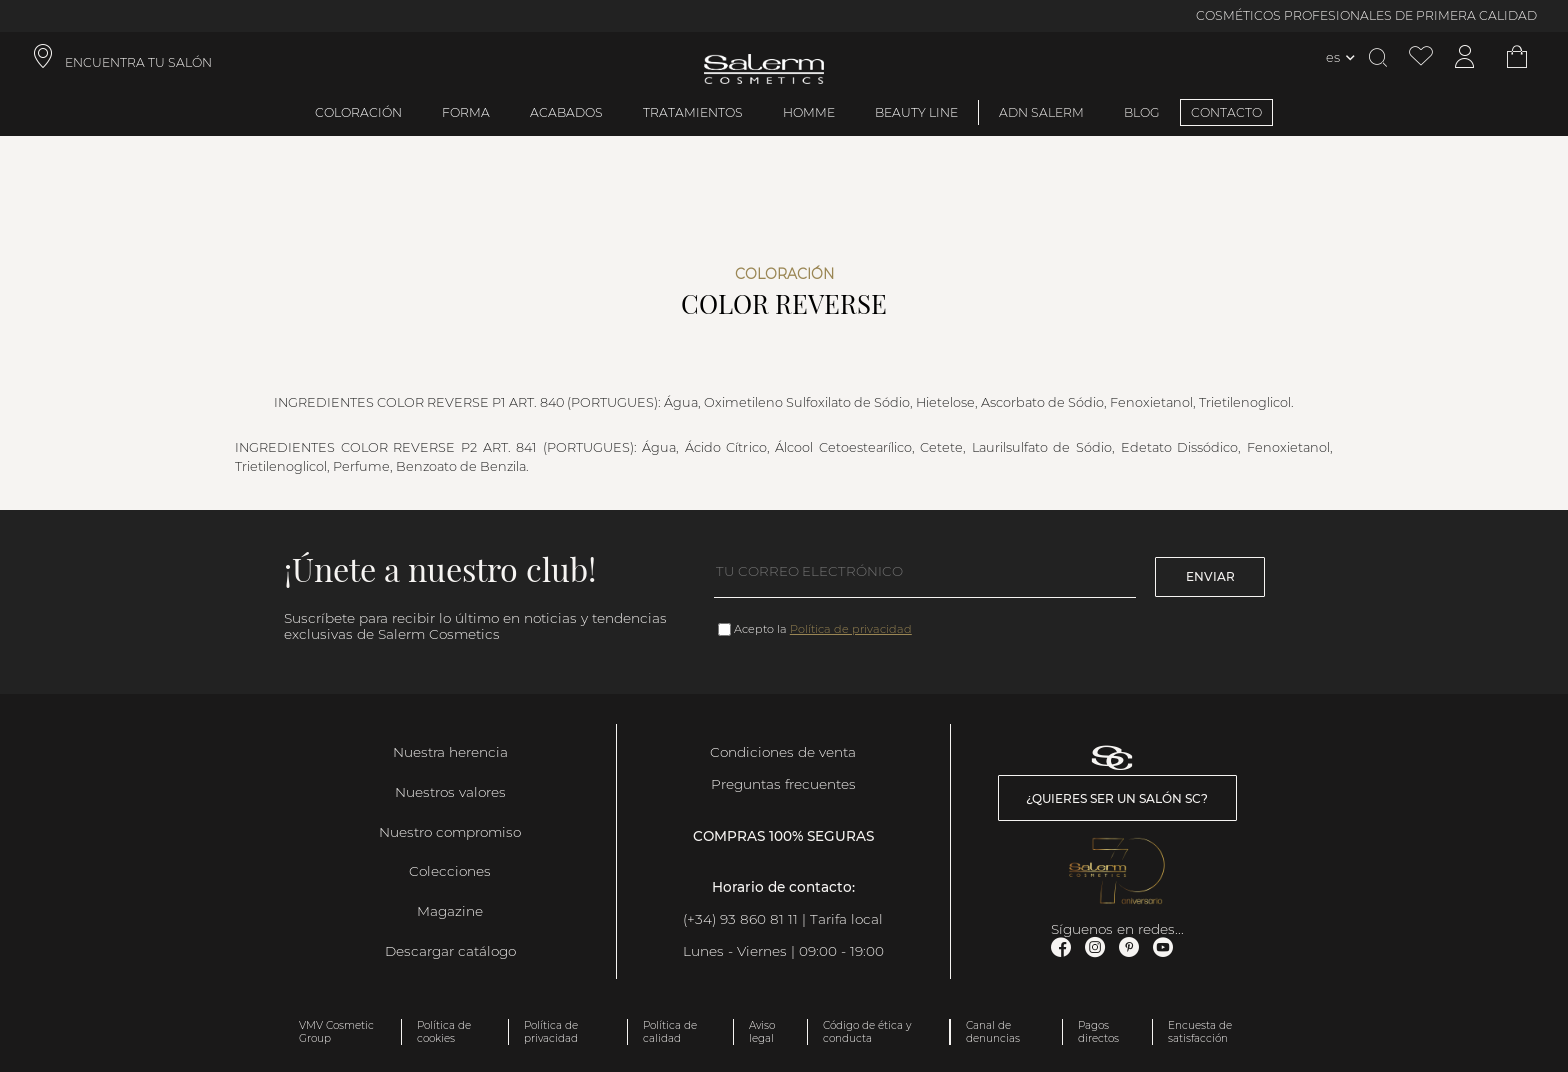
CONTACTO (1226, 112)
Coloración (358, 112)
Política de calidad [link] (670, 1032)
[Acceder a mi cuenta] (1465, 57)
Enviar (1210, 576)
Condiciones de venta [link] (783, 752)
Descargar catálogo (450, 951)
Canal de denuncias (993, 1032)
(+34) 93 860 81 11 (740, 919)
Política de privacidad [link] (551, 1032)
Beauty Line (916, 112)
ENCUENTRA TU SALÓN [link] (138, 62)
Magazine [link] (450, 911)
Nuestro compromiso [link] (450, 832)
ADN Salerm (1041, 112)
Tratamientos (693, 112)
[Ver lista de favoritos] (1421, 57)
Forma (466, 112)
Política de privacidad (851, 629)
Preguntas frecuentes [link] (783, 784)
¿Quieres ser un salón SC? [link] (1117, 798)
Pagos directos (1098, 1032)
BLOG (1142, 112)
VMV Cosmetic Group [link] (336, 1032)
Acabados (566, 112)
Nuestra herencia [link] (450, 752)
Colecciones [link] (450, 871)
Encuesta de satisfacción (1200, 1032)
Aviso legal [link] (762, 1032)
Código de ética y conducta (867, 1032)
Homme (809, 112)
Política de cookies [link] (444, 1032)
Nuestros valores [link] (450, 792)
